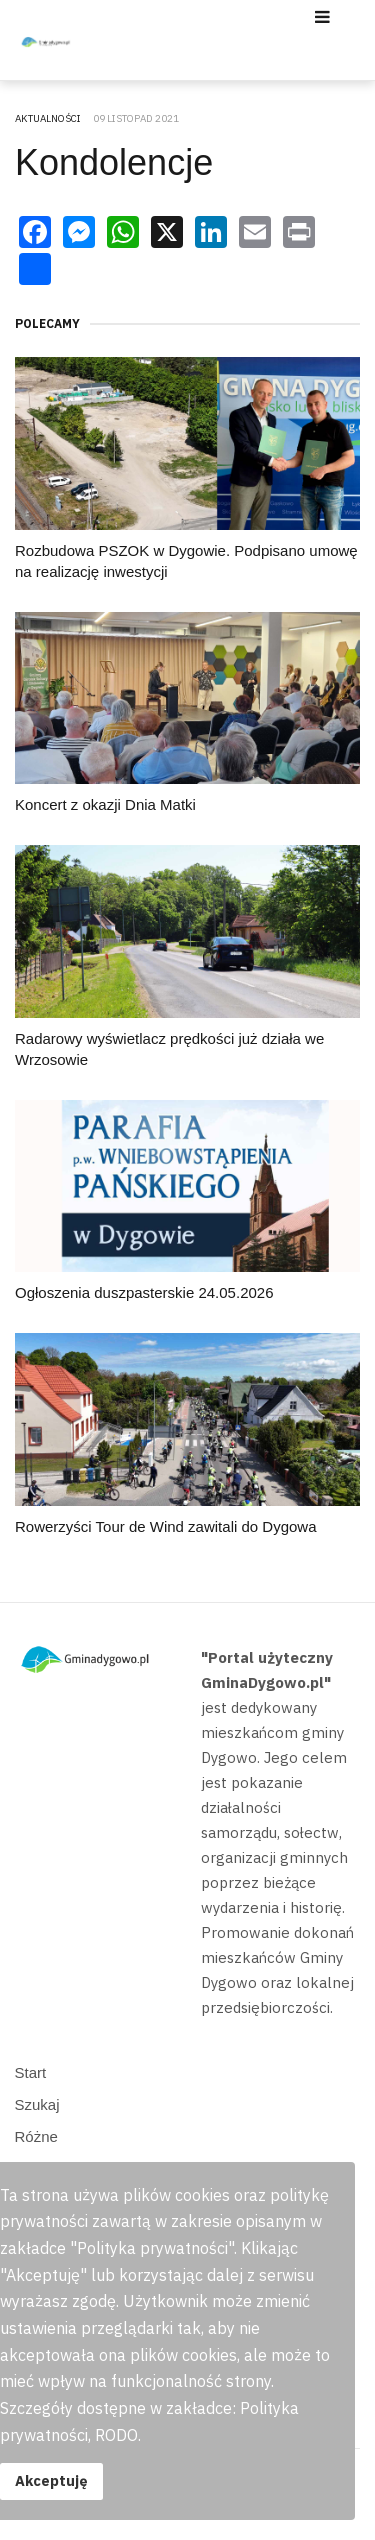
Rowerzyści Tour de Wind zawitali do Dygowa (166, 1526)
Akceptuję (51, 2480)
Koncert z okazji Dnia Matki (105, 804)
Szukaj (37, 2104)
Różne (36, 2136)
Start (31, 2072)
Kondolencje (114, 162)
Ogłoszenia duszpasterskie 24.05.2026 (144, 1292)
